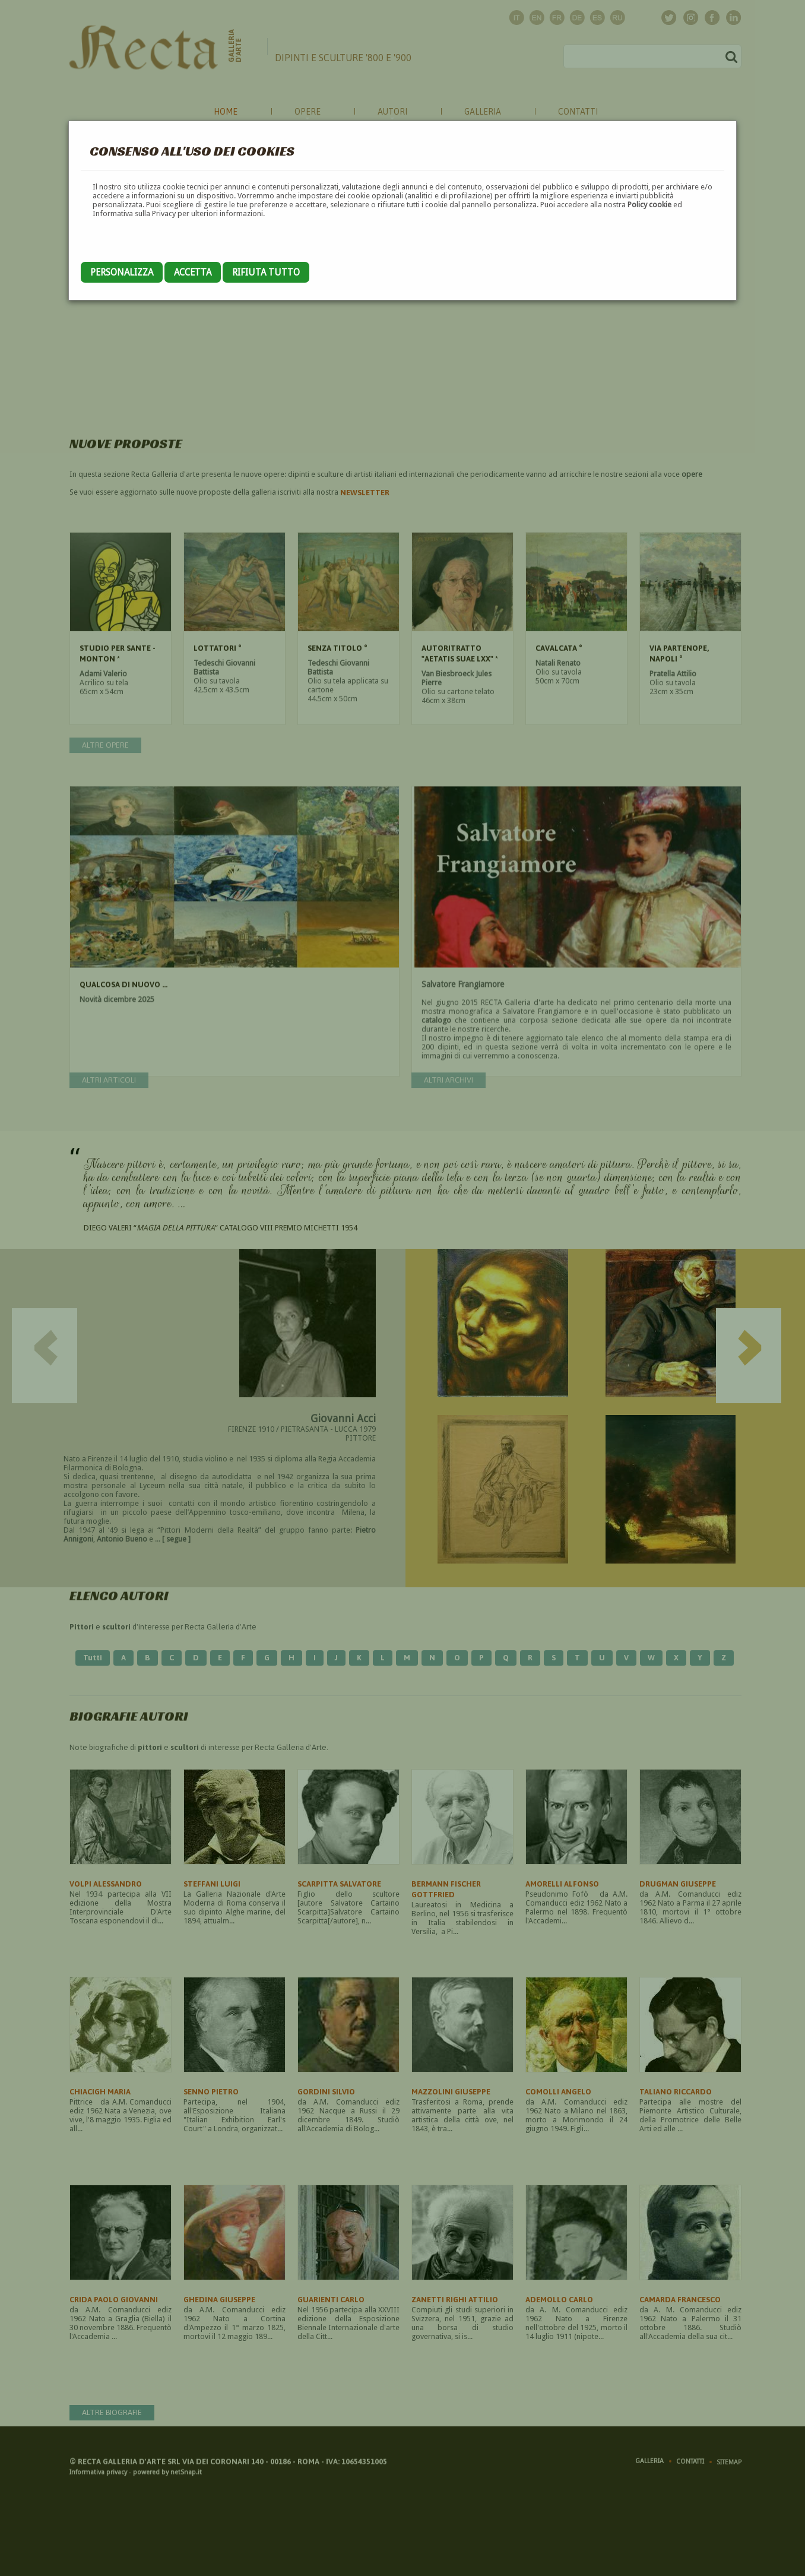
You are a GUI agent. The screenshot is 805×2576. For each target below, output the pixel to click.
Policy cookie (649, 204)
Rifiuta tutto (266, 272)
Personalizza (121, 272)
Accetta (192, 272)
